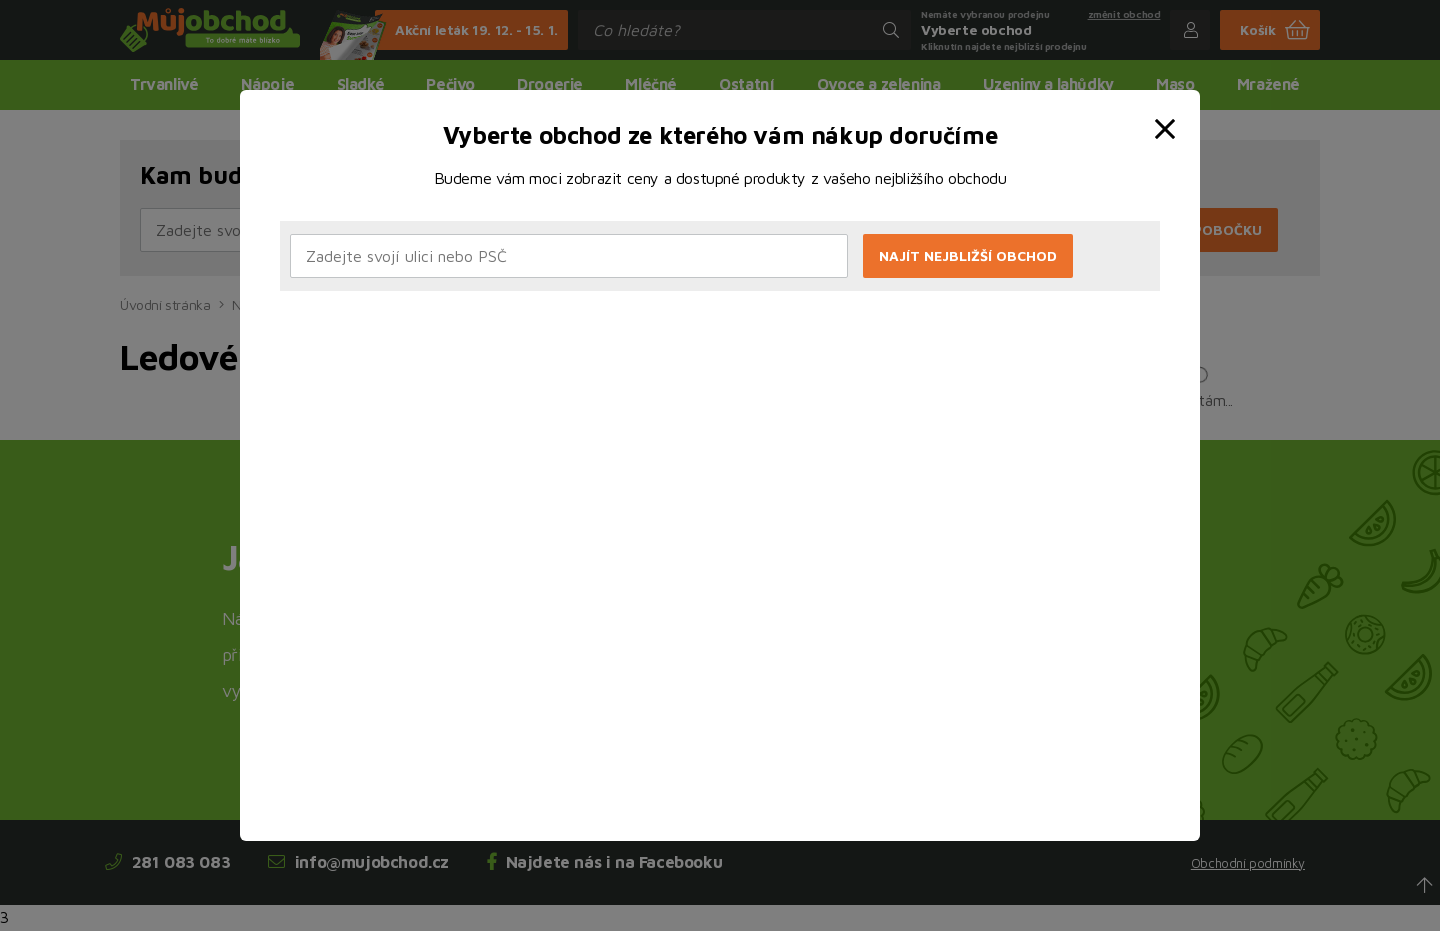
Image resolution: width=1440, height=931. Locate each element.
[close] (1169, 113)
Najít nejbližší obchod (968, 255)
